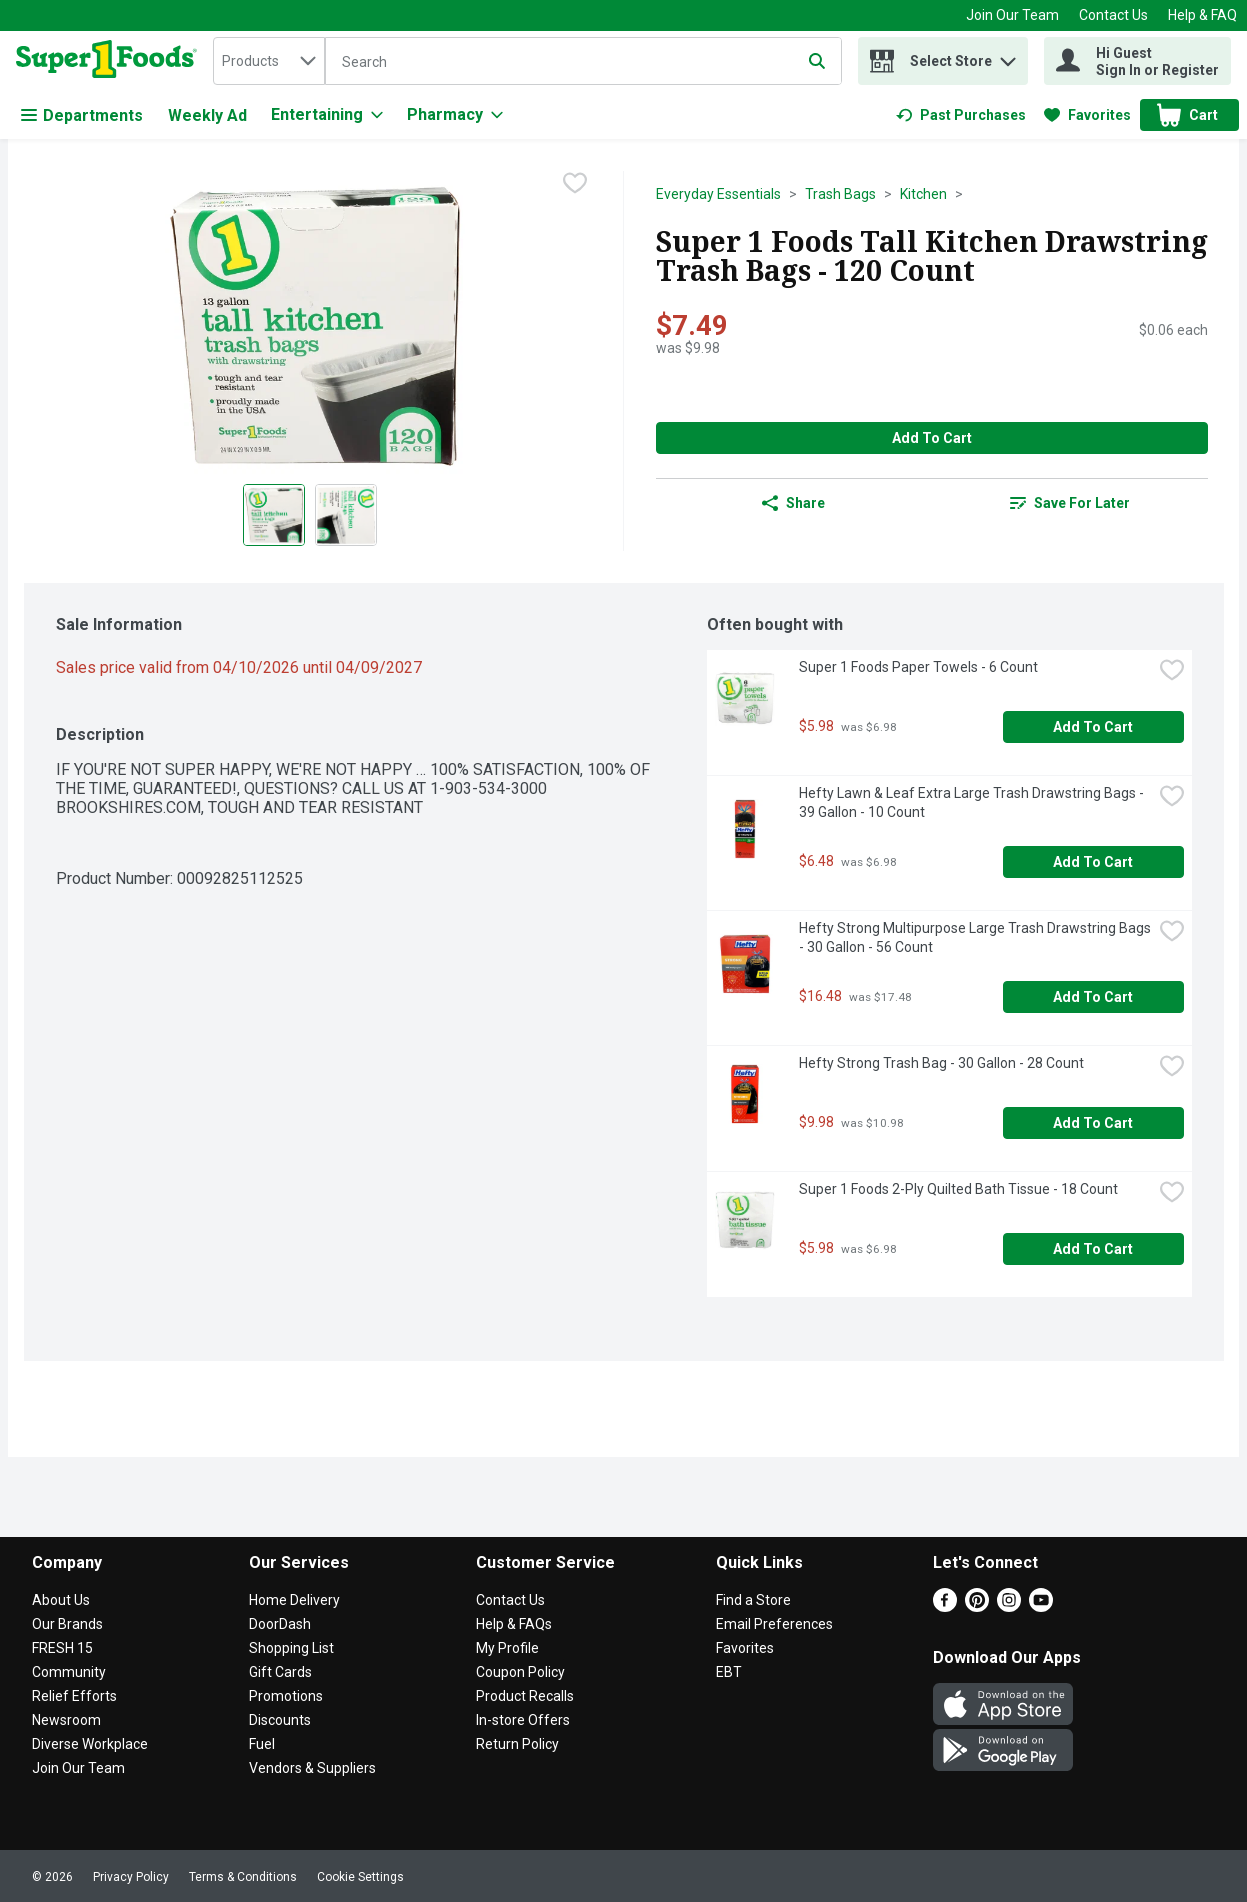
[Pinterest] (977, 1606)
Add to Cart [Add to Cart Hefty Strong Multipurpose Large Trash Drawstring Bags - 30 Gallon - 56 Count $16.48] (1093, 997)
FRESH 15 (62, 1648)
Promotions (286, 1696)
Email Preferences (774, 1624)
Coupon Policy (520, 1672)
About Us (61, 1600)
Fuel (262, 1744)
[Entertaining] (327, 115)
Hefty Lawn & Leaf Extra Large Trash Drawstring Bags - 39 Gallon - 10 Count (973, 802)
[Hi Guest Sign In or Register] (1137, 61)
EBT (729, 1672)
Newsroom (66, 1720)
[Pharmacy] (455, 115)
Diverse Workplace (90, 1744)
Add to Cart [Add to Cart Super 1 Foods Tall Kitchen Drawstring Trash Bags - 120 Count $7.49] (932, 438)
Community (69, 1672)
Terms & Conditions (243, 1877)
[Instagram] (1009, 1606)
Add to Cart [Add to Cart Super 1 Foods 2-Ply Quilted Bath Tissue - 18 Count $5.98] (1093, 1249)
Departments (82, 115)
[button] (1008, 56)
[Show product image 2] (346, 515)
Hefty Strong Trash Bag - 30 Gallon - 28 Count (941, 1063)
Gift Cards (280, 1672)
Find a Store (753, 1600)
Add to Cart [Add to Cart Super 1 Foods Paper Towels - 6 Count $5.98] (1093, 727)
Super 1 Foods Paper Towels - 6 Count (918, 667)
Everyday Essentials (718, 194)
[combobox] (269, 61)
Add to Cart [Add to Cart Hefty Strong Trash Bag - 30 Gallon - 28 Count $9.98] (1093, 1123)
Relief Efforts (74, 1696)
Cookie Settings (360, 1877)
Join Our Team (1012, 15)
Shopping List (291, 1648)
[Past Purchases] (961, 115)
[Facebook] (945, 1606)
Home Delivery (294, 1600)
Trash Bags (840, 194)
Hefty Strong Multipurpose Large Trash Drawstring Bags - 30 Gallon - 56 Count (975, 937)
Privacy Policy (131, 1877)
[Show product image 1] (274, 515)
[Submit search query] (817, 61)
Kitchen (923, 194)
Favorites (745, 1648)
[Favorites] (1087, 115)
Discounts (280, 1720)
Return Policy (517, 1744)
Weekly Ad (207, 115)
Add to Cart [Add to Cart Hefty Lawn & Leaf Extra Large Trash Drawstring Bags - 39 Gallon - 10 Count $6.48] (1093, 862)
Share (793, 503)
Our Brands (67, 1624)
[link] (961, 115)
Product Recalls (525, 1696)
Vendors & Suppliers (312, 1768)
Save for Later (1070, 503)
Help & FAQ (1202, 15)
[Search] (583, 62)
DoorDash (280, 1624)
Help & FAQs (514, 1624)
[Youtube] (1041, 1606)
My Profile (507, 1648)
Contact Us (1113, 15)
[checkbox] (575, 185)
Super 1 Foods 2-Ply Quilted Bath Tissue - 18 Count (958, 1189)
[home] (110, 61)
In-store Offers (523, 1720)
